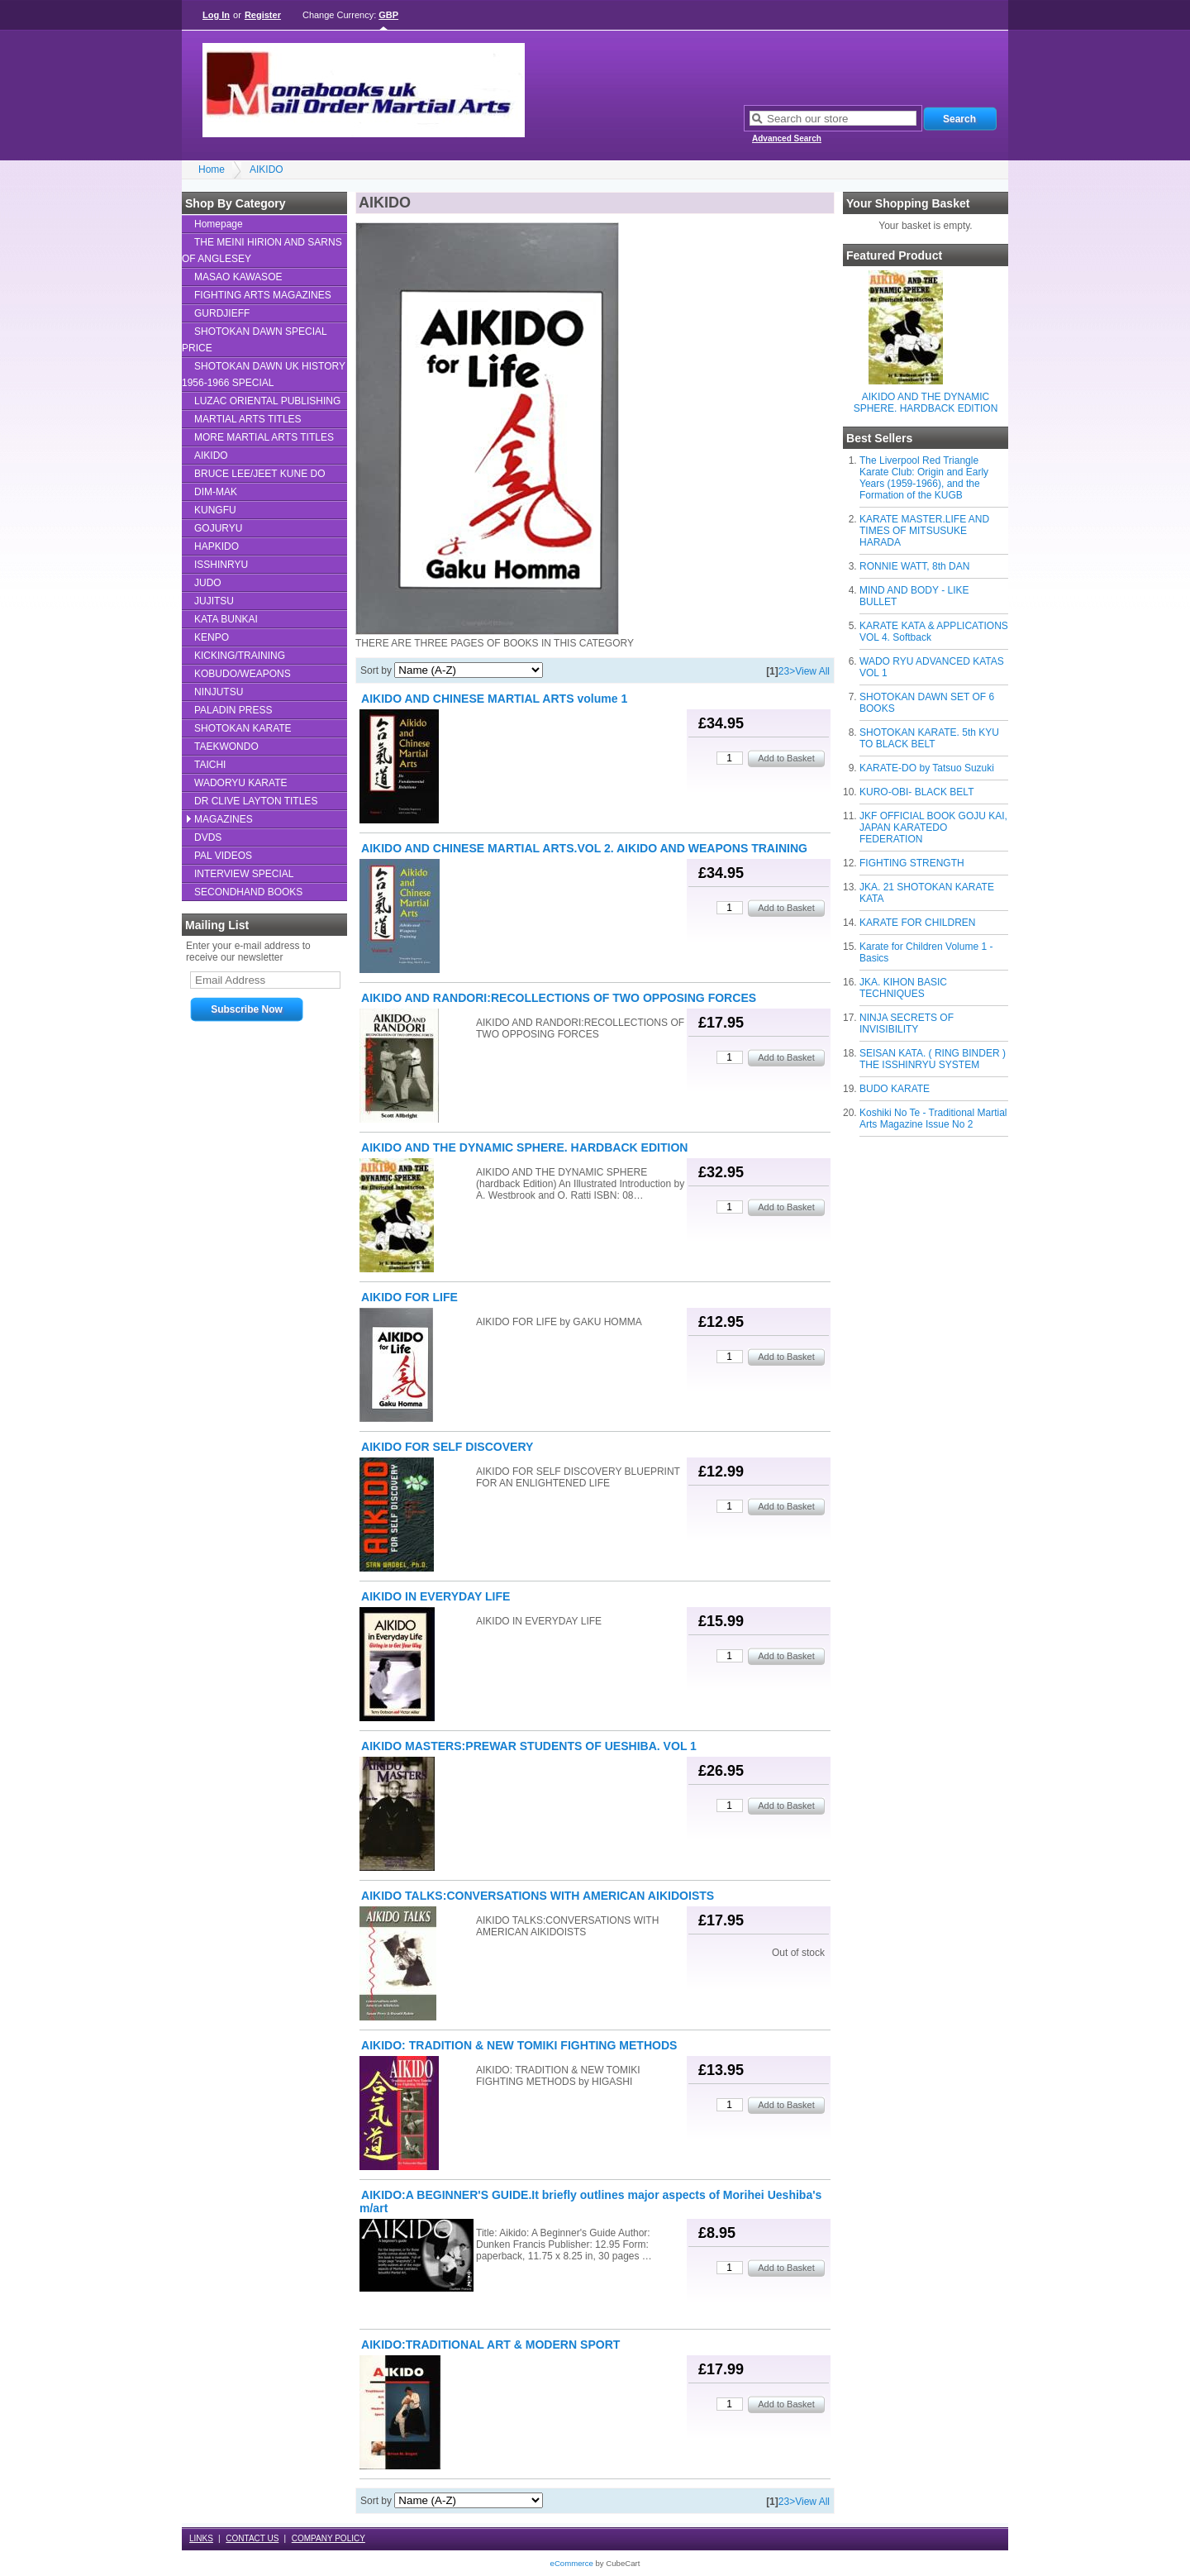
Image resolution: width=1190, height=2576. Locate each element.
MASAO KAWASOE (238, 277)
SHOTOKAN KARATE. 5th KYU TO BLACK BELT (929, 738)
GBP (388, 15)
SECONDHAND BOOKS (248, 892)
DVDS (207, 837)
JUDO (207, 583)
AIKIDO (266, 169)
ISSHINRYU (221, 564)
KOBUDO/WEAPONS (242, 674)
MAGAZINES (223, 819)
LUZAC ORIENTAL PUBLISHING (267, 401)
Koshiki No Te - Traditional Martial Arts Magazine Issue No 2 (933, 1118)
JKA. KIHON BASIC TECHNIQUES (903, 987)
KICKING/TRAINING (239, 655)
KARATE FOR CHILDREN (917, 922)
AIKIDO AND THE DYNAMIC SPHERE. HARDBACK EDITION (926, 402)
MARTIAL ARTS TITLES (248, 419)
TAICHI (210, 764)
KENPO (211, 637)
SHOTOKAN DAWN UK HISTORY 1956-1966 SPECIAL (263, 374)
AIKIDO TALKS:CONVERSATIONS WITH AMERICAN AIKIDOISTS (537, 1895)
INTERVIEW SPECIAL (243, 874)
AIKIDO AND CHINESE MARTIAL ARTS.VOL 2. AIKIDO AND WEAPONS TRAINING (584, 848)
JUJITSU (214, 601)
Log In (216, 15)
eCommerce (571, 2563)
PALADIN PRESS (233, 710)
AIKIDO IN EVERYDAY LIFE (435, 1596)
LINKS (201, 2538)
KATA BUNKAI (226, 619)
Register (263, 15)
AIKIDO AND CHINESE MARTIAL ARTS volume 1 (494, 698)
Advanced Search (786, 138)
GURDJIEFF (222, 313)
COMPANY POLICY (328, 2538)
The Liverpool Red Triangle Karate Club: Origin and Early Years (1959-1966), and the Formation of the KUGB (923, 478)
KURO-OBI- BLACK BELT (916, 792)
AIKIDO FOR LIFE (409, 1297)
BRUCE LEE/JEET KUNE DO (259, 473)
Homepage (218, 224)
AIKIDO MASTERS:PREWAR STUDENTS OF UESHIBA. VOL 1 (529, 1746)
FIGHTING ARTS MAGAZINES (262, 295)
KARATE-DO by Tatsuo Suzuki (926, 768)
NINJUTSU (218, 692)
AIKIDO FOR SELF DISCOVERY (447, 1446)
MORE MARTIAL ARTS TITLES (264, 437)
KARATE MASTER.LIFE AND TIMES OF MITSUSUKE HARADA (924, 530)
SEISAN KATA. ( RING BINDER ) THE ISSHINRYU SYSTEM (932, 1059)
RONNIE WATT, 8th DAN (914, 566)
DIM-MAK (215, 492)
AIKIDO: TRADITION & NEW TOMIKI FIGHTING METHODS (519, 2045)
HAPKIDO (216, 546)
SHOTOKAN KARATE (243, 728)
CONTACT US (252, 2538)
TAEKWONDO (226, 746)
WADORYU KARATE (240, 783)
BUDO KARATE (894, 1089)
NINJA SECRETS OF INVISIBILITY (906, 1023)
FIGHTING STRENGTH (911, 863)
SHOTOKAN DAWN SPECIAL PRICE (254, 340)
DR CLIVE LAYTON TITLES (255, 801)
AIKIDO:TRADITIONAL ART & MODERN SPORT (490, 2344)
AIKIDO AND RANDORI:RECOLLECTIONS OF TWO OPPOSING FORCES (558, 997)
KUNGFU (215, 510)
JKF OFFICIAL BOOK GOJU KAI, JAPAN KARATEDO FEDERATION (933, 827)
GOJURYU (218, 528)
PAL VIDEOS (223, 855)
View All (812, 671)
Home (211, 169)
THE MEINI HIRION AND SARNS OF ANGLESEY (262, 250)
